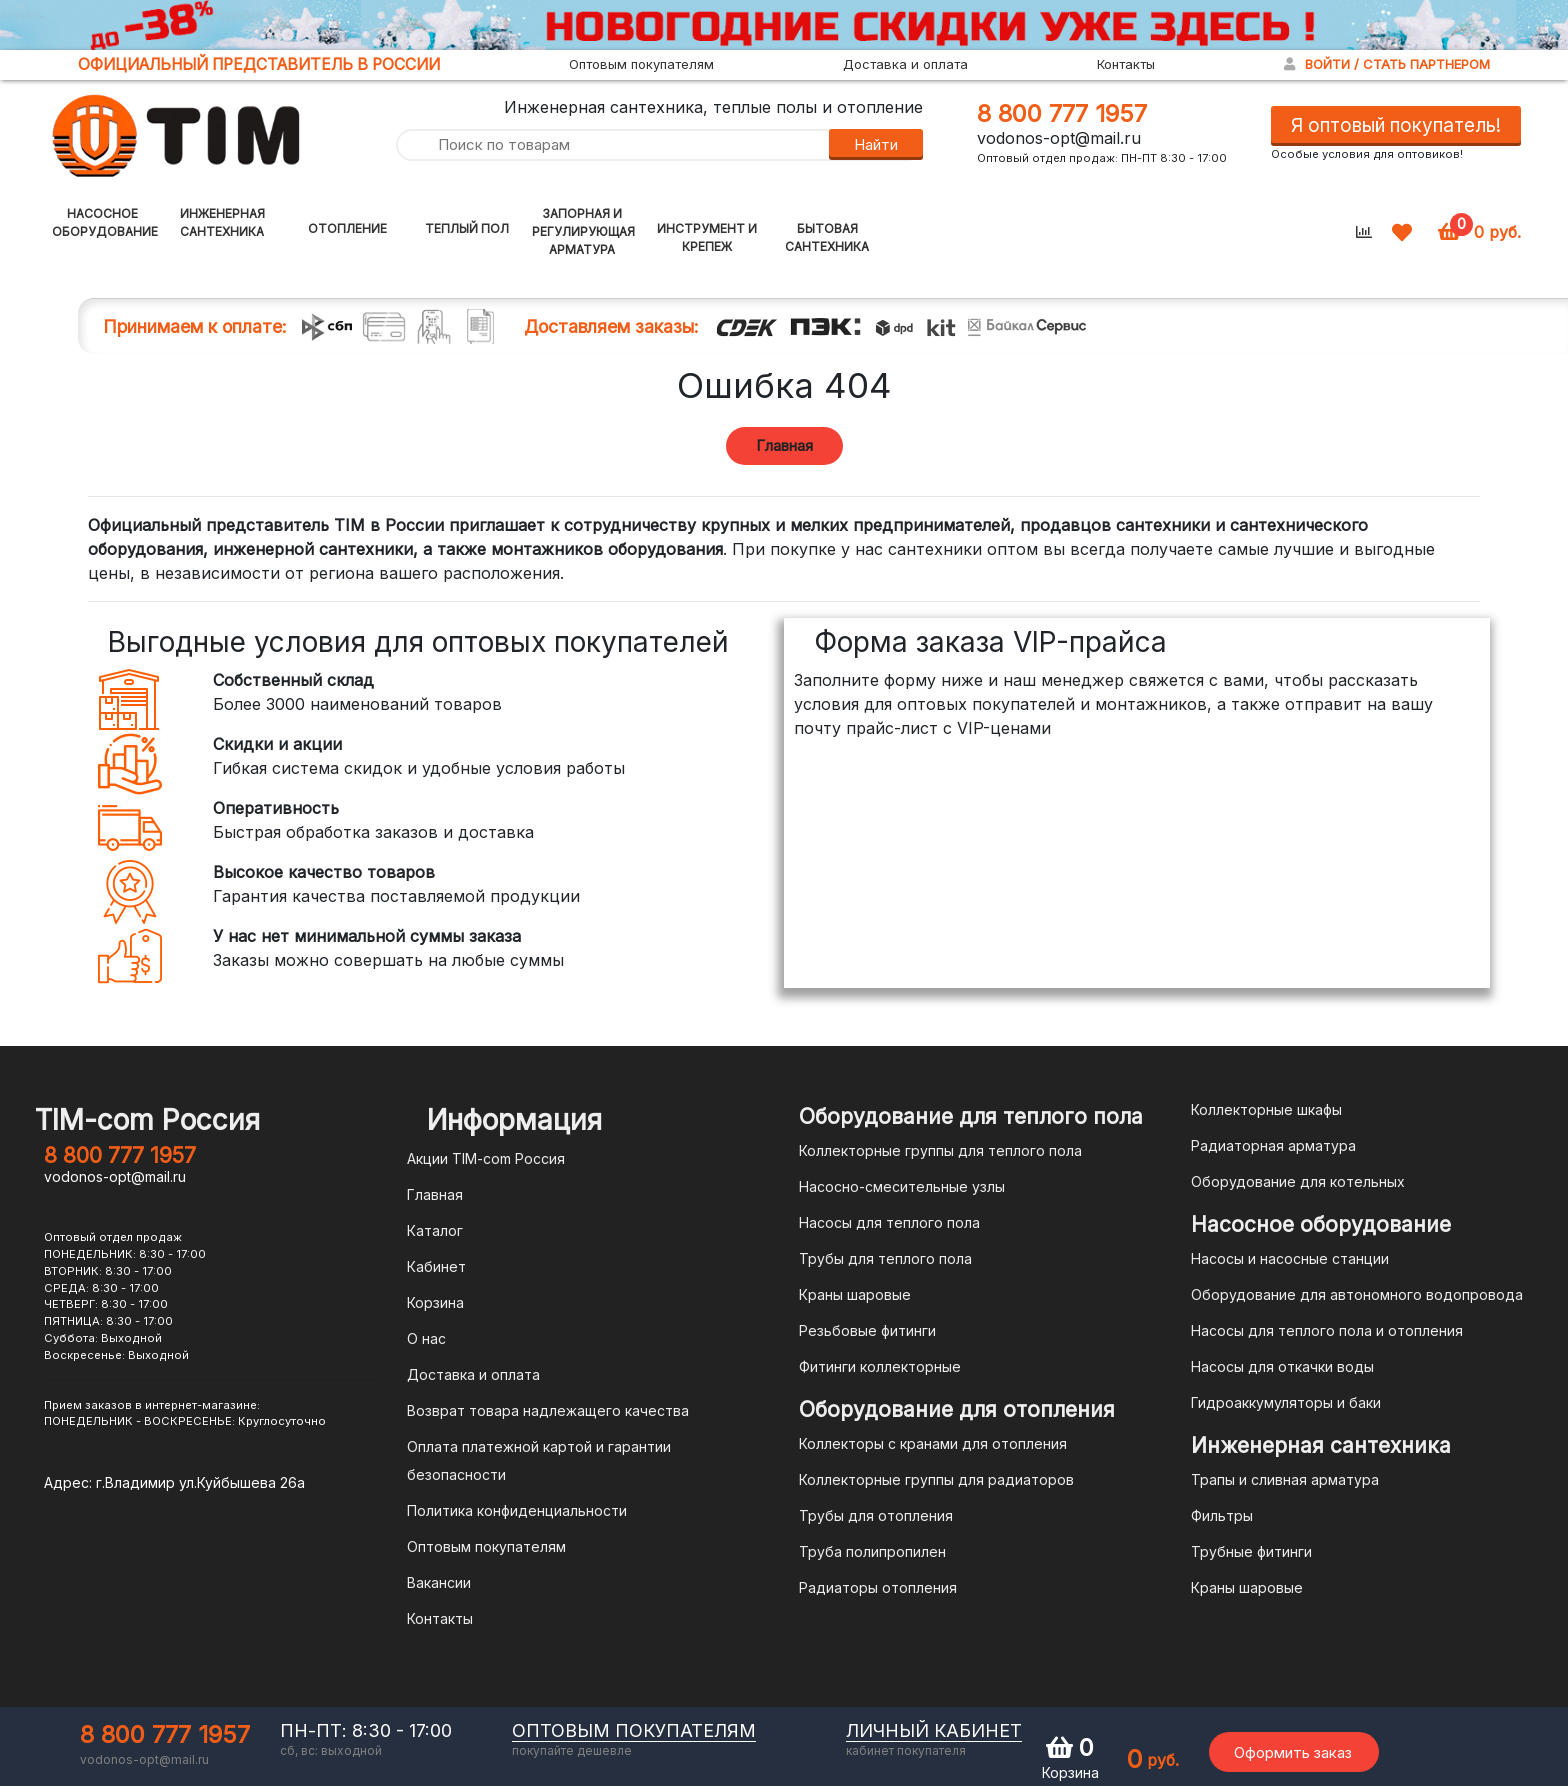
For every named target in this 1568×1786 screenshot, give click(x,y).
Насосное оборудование (105, 222)
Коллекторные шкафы (1266, 1109)
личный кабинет (934, 1730)
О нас (426, 1338)
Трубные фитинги (1251, 1551)
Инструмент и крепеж (707, 237)
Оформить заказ (1293, 1752)
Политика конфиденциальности (517, 1510)
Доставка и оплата (905, 64)
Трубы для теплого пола (885, 1258)
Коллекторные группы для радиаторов (936, 1479)
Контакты (1126, 64)
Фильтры (1222, 1515)
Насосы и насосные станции (1290, 1258)
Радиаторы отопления (878, 1587)
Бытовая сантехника (827, 237)
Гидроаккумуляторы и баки (1286, 1402)
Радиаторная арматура (1273, 1145)
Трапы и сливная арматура (1285, 1479)
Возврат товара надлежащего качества (548, 1410)
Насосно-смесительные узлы (902, 1186)
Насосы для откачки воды (1282, 1366)
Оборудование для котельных (1298, 1181)
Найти (876, 144)
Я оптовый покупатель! (1396, 125)
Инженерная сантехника (222, 222)
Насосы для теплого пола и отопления (1327, 1330)
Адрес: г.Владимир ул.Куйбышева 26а (174, 1482)
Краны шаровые (855, 1294)
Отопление (347, 228)
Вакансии (439, 1582)
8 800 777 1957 (1062, 113)
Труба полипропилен (872, 1551)
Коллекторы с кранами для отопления (933, 1443)
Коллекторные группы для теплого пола (940, 1150)
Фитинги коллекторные (880, 1366)
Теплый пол (467, 228)
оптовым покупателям (634, 1730)
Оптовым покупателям (641, 64)
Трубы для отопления (876, 1515)
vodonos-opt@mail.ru (1059, 138)
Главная (784, 445)
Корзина (435, 1302)
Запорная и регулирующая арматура (583, 231)
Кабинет (436, 1266)
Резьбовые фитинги (867, 1330)
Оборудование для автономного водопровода (1357, 1294)
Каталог (435, 1230)
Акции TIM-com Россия (486, 1158)
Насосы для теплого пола (889, 1222)
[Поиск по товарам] (612, 145)
